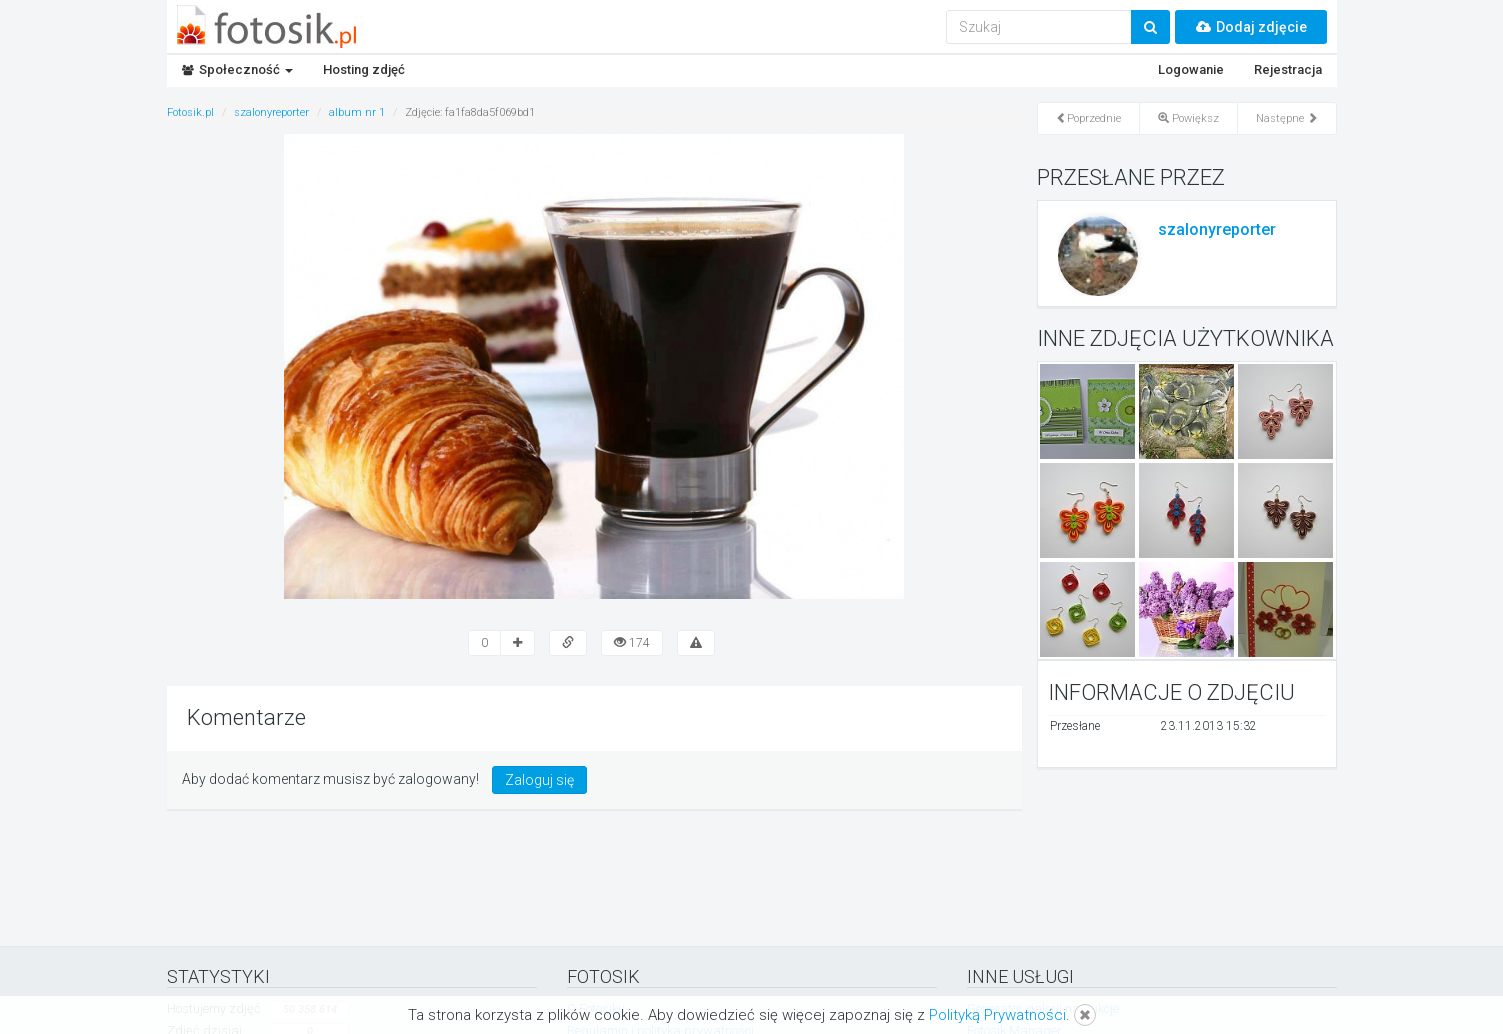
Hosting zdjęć (364, 69)
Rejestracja (1288, 69)
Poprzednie (1088, 118)
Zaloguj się (539, 780)
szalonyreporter (1217, 229)
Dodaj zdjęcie (1251, 27)
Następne (1287, 118)
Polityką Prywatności (997, 1015)
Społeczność (237, 69)
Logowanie (1191, 69)
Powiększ (1188, 118)
